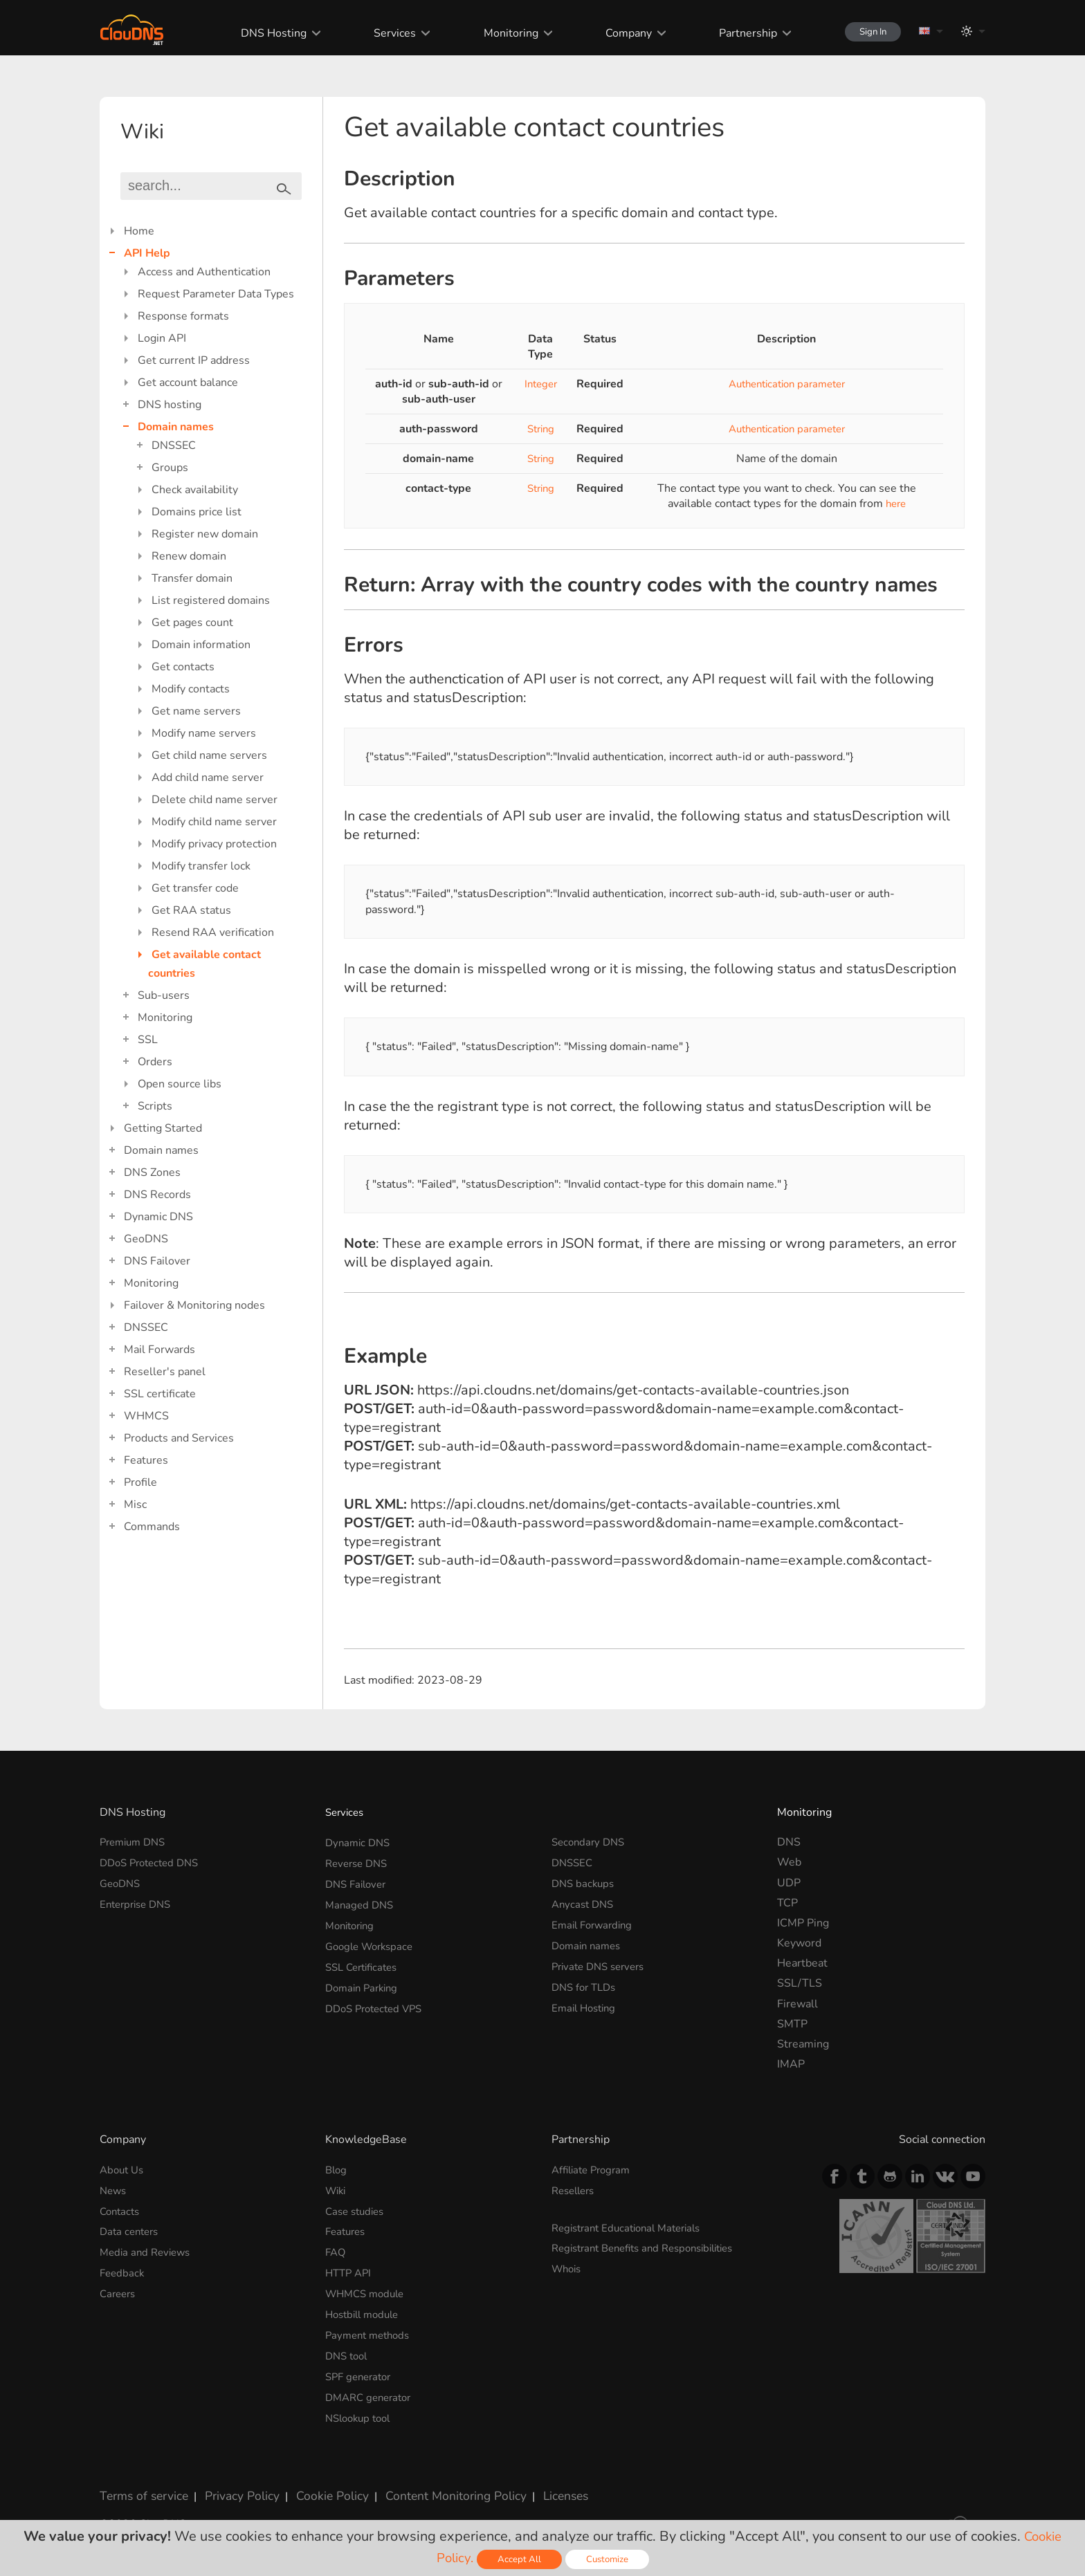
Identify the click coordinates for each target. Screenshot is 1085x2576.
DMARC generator (372, 2392)
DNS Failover (157, 1261)
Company (615, 33)
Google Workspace (373, 1943)
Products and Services (179, 1438)
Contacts (121, 2210)
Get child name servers (209, 755)
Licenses (534, 2487)
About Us (123, 2170)
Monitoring (498, 33)
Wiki (337, 2190)
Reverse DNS (359, 1862)
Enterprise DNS (139, 1903)
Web (789, 1862)
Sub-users (164, 995)
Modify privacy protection (214, 844)
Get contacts (183, 666)
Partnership (733, 33)
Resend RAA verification (213, 932)
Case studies (357, 2210)
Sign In (865, 31)
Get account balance (188, 382)
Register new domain (205, 534)
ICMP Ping (803, 1923)
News (114, 2190)
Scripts (155, 1106)
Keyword (799, 1943)
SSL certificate (160, 1393)
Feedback (123, 2271)
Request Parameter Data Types (216, 294)
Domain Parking (364, 1983)
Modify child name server (214, 821)
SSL (148, 1039)
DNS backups (584, 1882)
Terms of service (141, 2487)
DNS (789, 1842)
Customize (609, 2559)
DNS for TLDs (586, 1983)
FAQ (336, 2250)
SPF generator (361, 2371)
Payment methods (371, 2331)
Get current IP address (194, 360)
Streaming (803, 2044)
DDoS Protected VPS (378, 2004)
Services (383, 33)
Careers (119, 2291)
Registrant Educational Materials (632, 2226)
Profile (140, 1482)
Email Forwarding (595, 1923)
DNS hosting (169, 404)
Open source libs (179, 1084)
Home (139, 231)
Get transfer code (195, 888)
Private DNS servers (602, 1963)
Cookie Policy (316, 2487)
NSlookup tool (361, 2412)
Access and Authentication (204, 271)
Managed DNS (361, 1903)
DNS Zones (152, 1172)
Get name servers (196, 711)
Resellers (575, 2190)
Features (146, 1460)
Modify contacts (191, 689)
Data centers (131, 2230)
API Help (147, 253)
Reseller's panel (165, 1371)
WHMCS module (368, 2291)
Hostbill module (365, 2311)
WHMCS (146, 1416)
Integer (540, 384)
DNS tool (348, 2351)
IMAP (791, 2064)
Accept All (520, 2559)
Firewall (797, 2004)
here (895, 503)
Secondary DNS (590, 1842)
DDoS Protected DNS (154, 1862)
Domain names (176, 426)
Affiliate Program (594, 2170)
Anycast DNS (584, 1903)
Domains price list (196, 511)
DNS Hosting (262, 33)
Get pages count (192, 622)
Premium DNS (136, 1842)
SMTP (792, 2024)
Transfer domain (192, 578)
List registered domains (211, 600)
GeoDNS (146, 1238)
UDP (789, 1882)
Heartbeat (802, 1963)
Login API (162, 338)
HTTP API (350, 2271)
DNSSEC (174, 445)
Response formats (183, 316)
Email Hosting (586, 2004)
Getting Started (163, 1128)
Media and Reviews (148, 2250)
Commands (152, 1526)
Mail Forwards (159, 1349)
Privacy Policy (232, 2487)
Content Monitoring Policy (431, 2487)
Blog (337, 2170)
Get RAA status (191, 910)
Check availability (195, 489)
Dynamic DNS (158, 1216)
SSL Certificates (365, 1963)
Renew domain (189, 556)
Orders (155, 1061)
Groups (170, 467)
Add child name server (208, 777)
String (540, 428)
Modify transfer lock (201, 866)
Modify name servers (204, 733)
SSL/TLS (799, 1983)
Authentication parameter (786, 384)
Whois (568, 2266)
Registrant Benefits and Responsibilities (652, 2246)
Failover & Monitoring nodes (194, 1305)
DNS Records (157, 1194)
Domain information (201, 644)
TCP (787, 1903)
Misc (135, 1504)
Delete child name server (214, 799)
